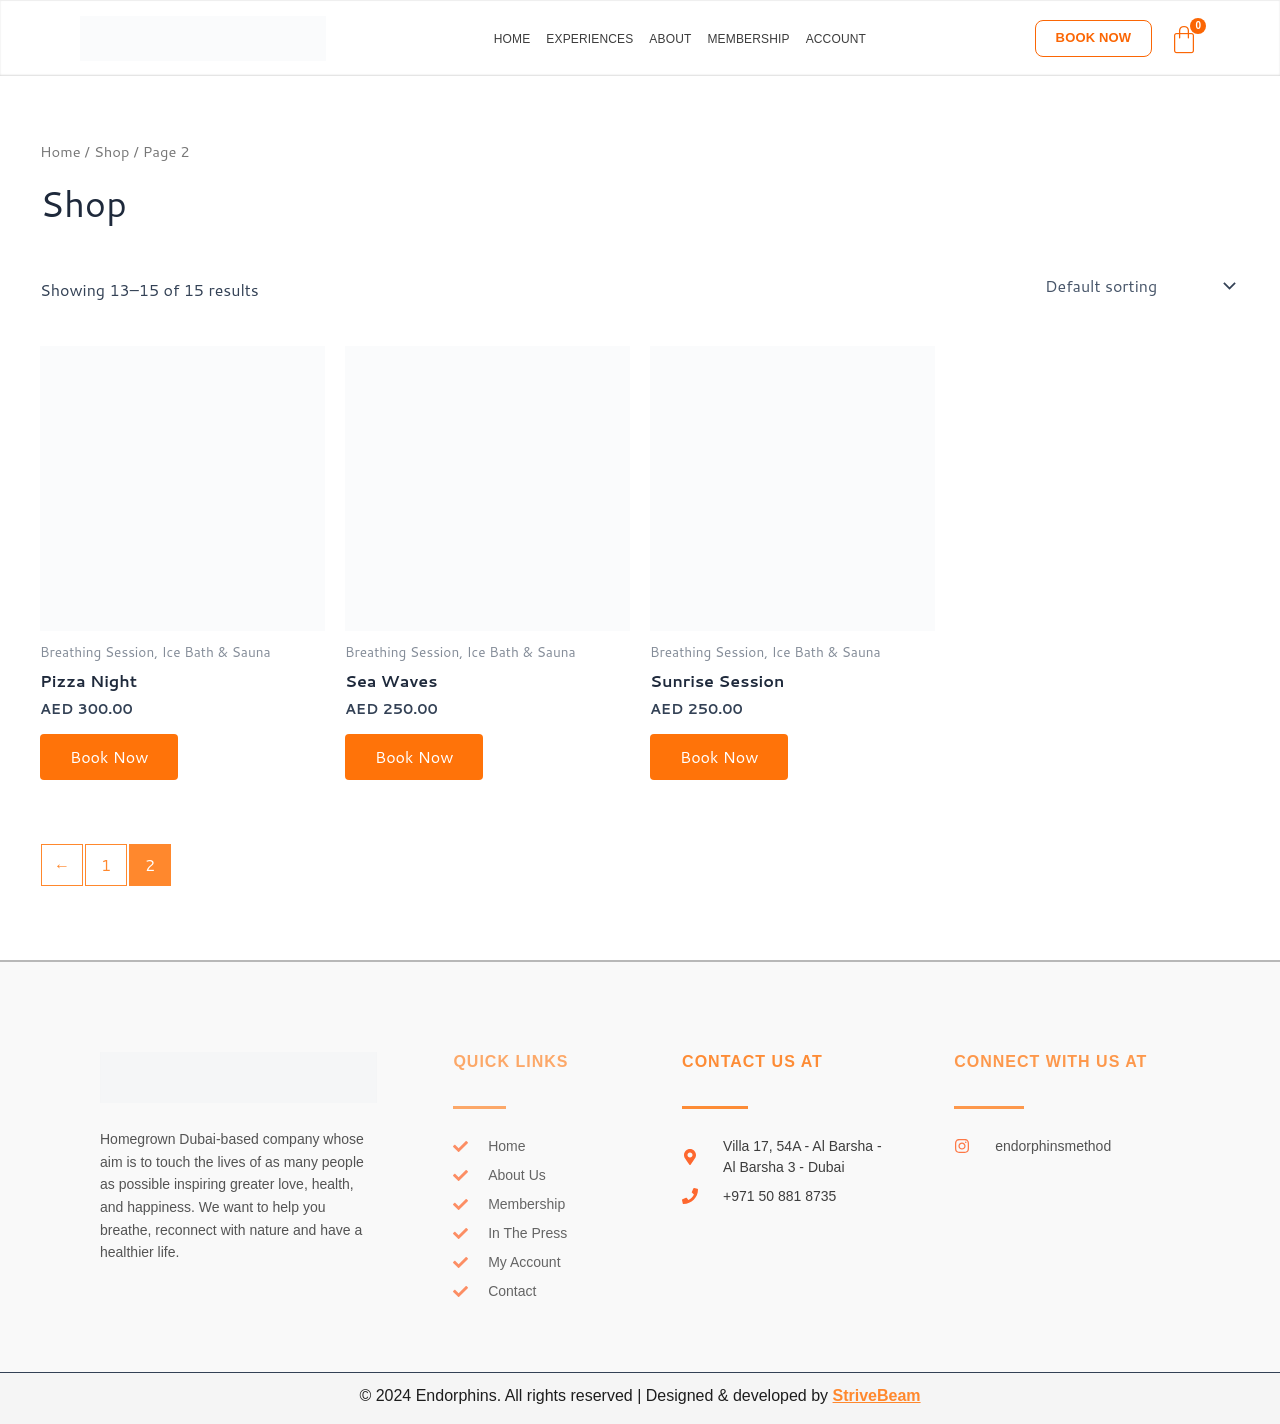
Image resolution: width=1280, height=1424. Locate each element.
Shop (112, 151)
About (670, 39)
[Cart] (1184, 40)
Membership (748, 39)
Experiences (589, 39)
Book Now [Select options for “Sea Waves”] (414, 756)
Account (836, 39)
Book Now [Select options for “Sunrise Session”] (719, 756)
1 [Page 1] (106, 864)
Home (512, 39)
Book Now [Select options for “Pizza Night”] (109, 756)
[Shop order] (1138, 286)
